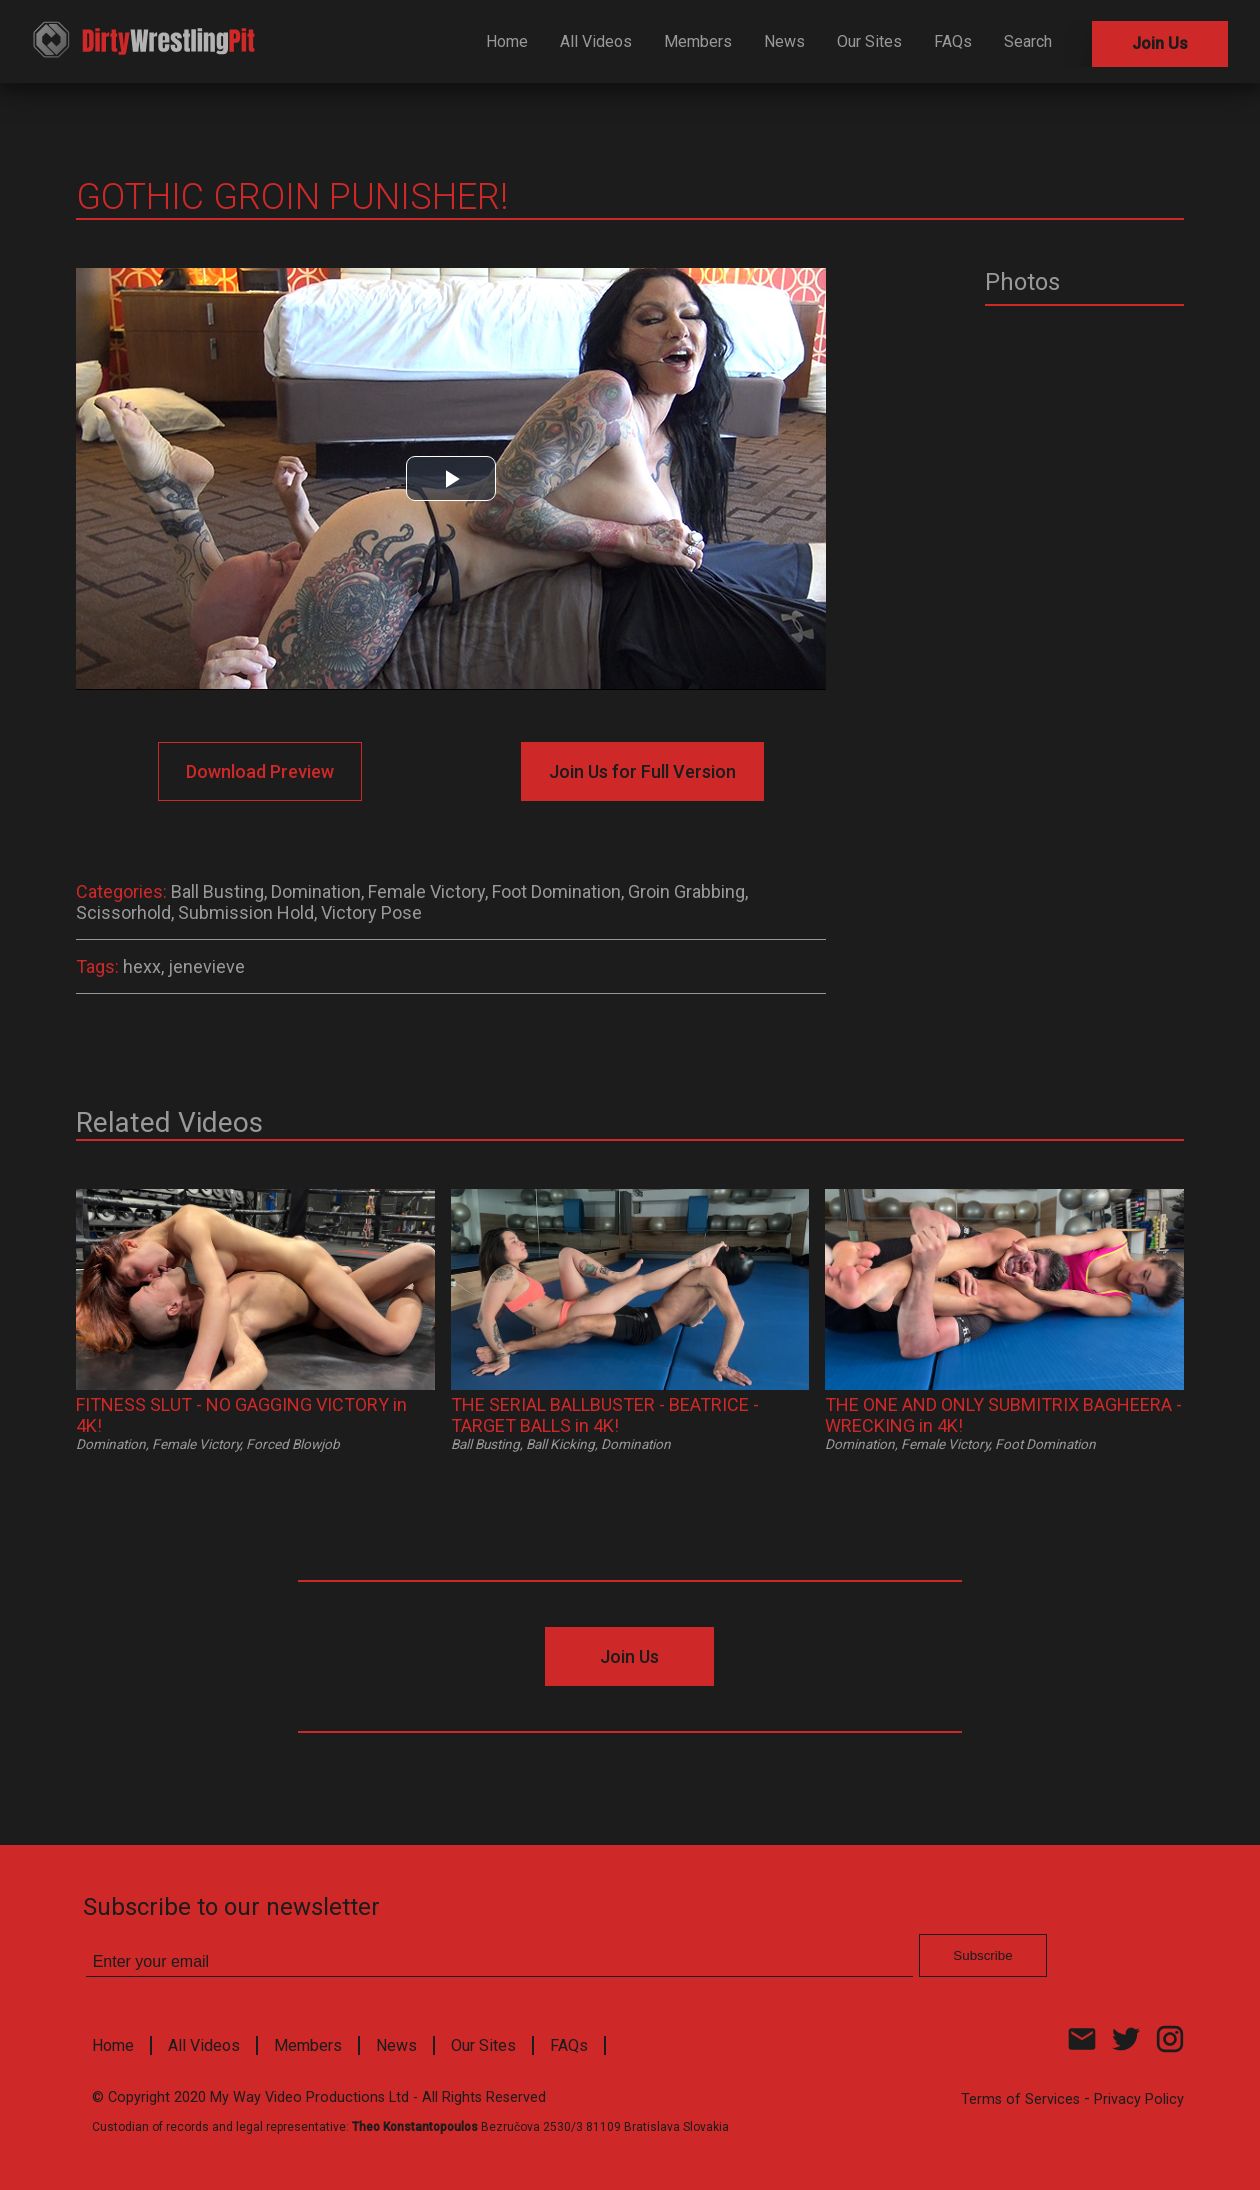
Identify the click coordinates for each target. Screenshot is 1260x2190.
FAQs (953, 41)
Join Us (1160, 43)
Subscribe (982, 1955)
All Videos (596, 41)
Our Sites (869, 41)
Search (1028, 41)
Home (507, 41)
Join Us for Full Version (642, 771)
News (784, 41)
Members (698, 41)
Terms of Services (1020, 2099)
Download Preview (260, 771)
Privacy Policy (1139, 2099)
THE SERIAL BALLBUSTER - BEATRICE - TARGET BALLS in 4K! (605, 1415)
